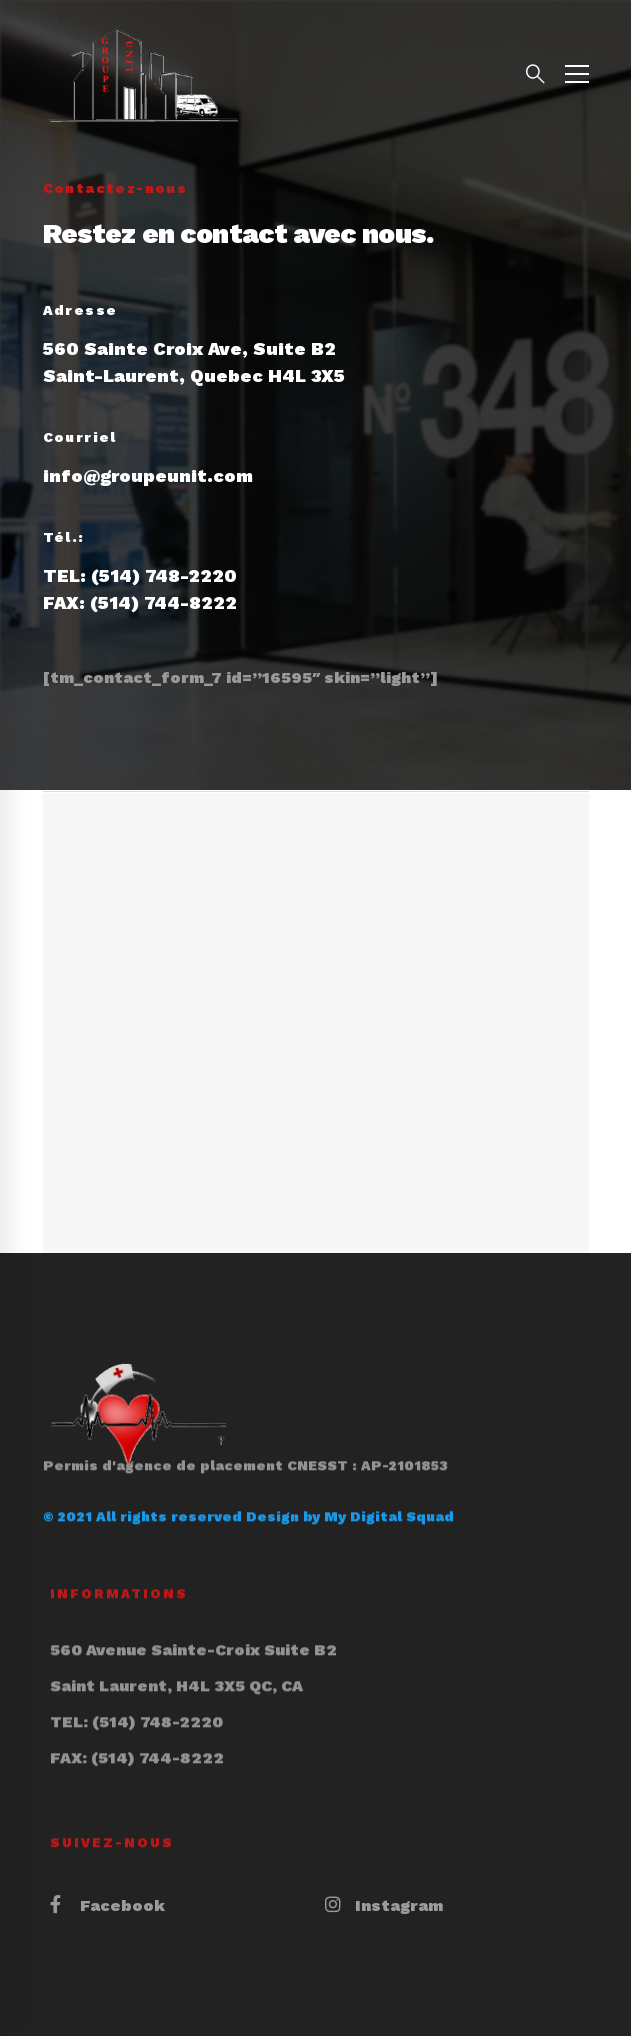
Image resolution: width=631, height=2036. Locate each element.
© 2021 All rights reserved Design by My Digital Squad (248, 1488)
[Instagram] (384, 1906)
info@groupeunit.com (148, 475)
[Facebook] (107, 1906)
